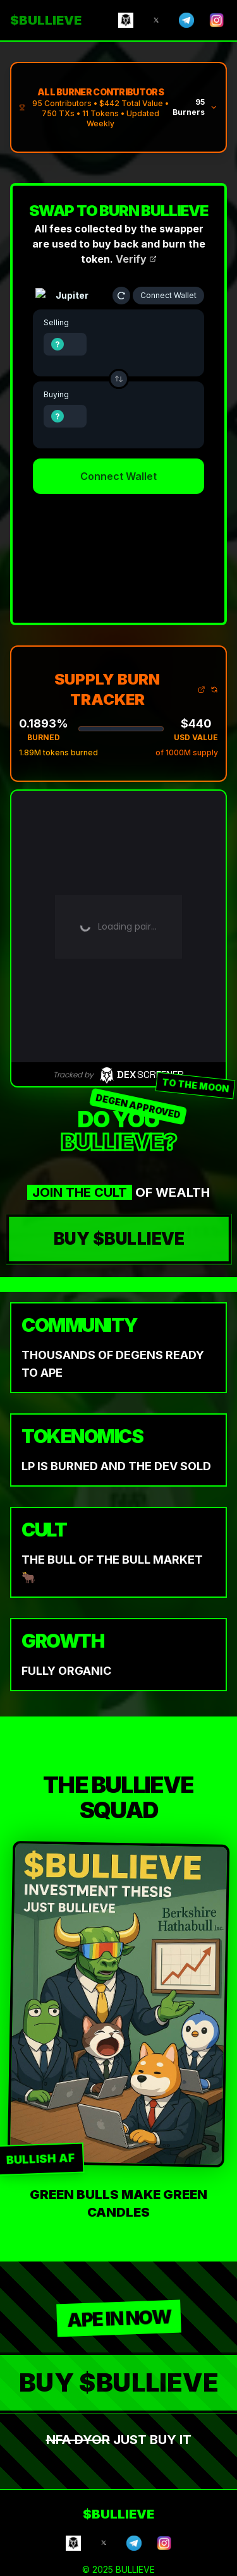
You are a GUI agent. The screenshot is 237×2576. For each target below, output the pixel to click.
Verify (136, 259)
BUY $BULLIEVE (118, 1239)
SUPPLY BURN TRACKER (129, 689)
